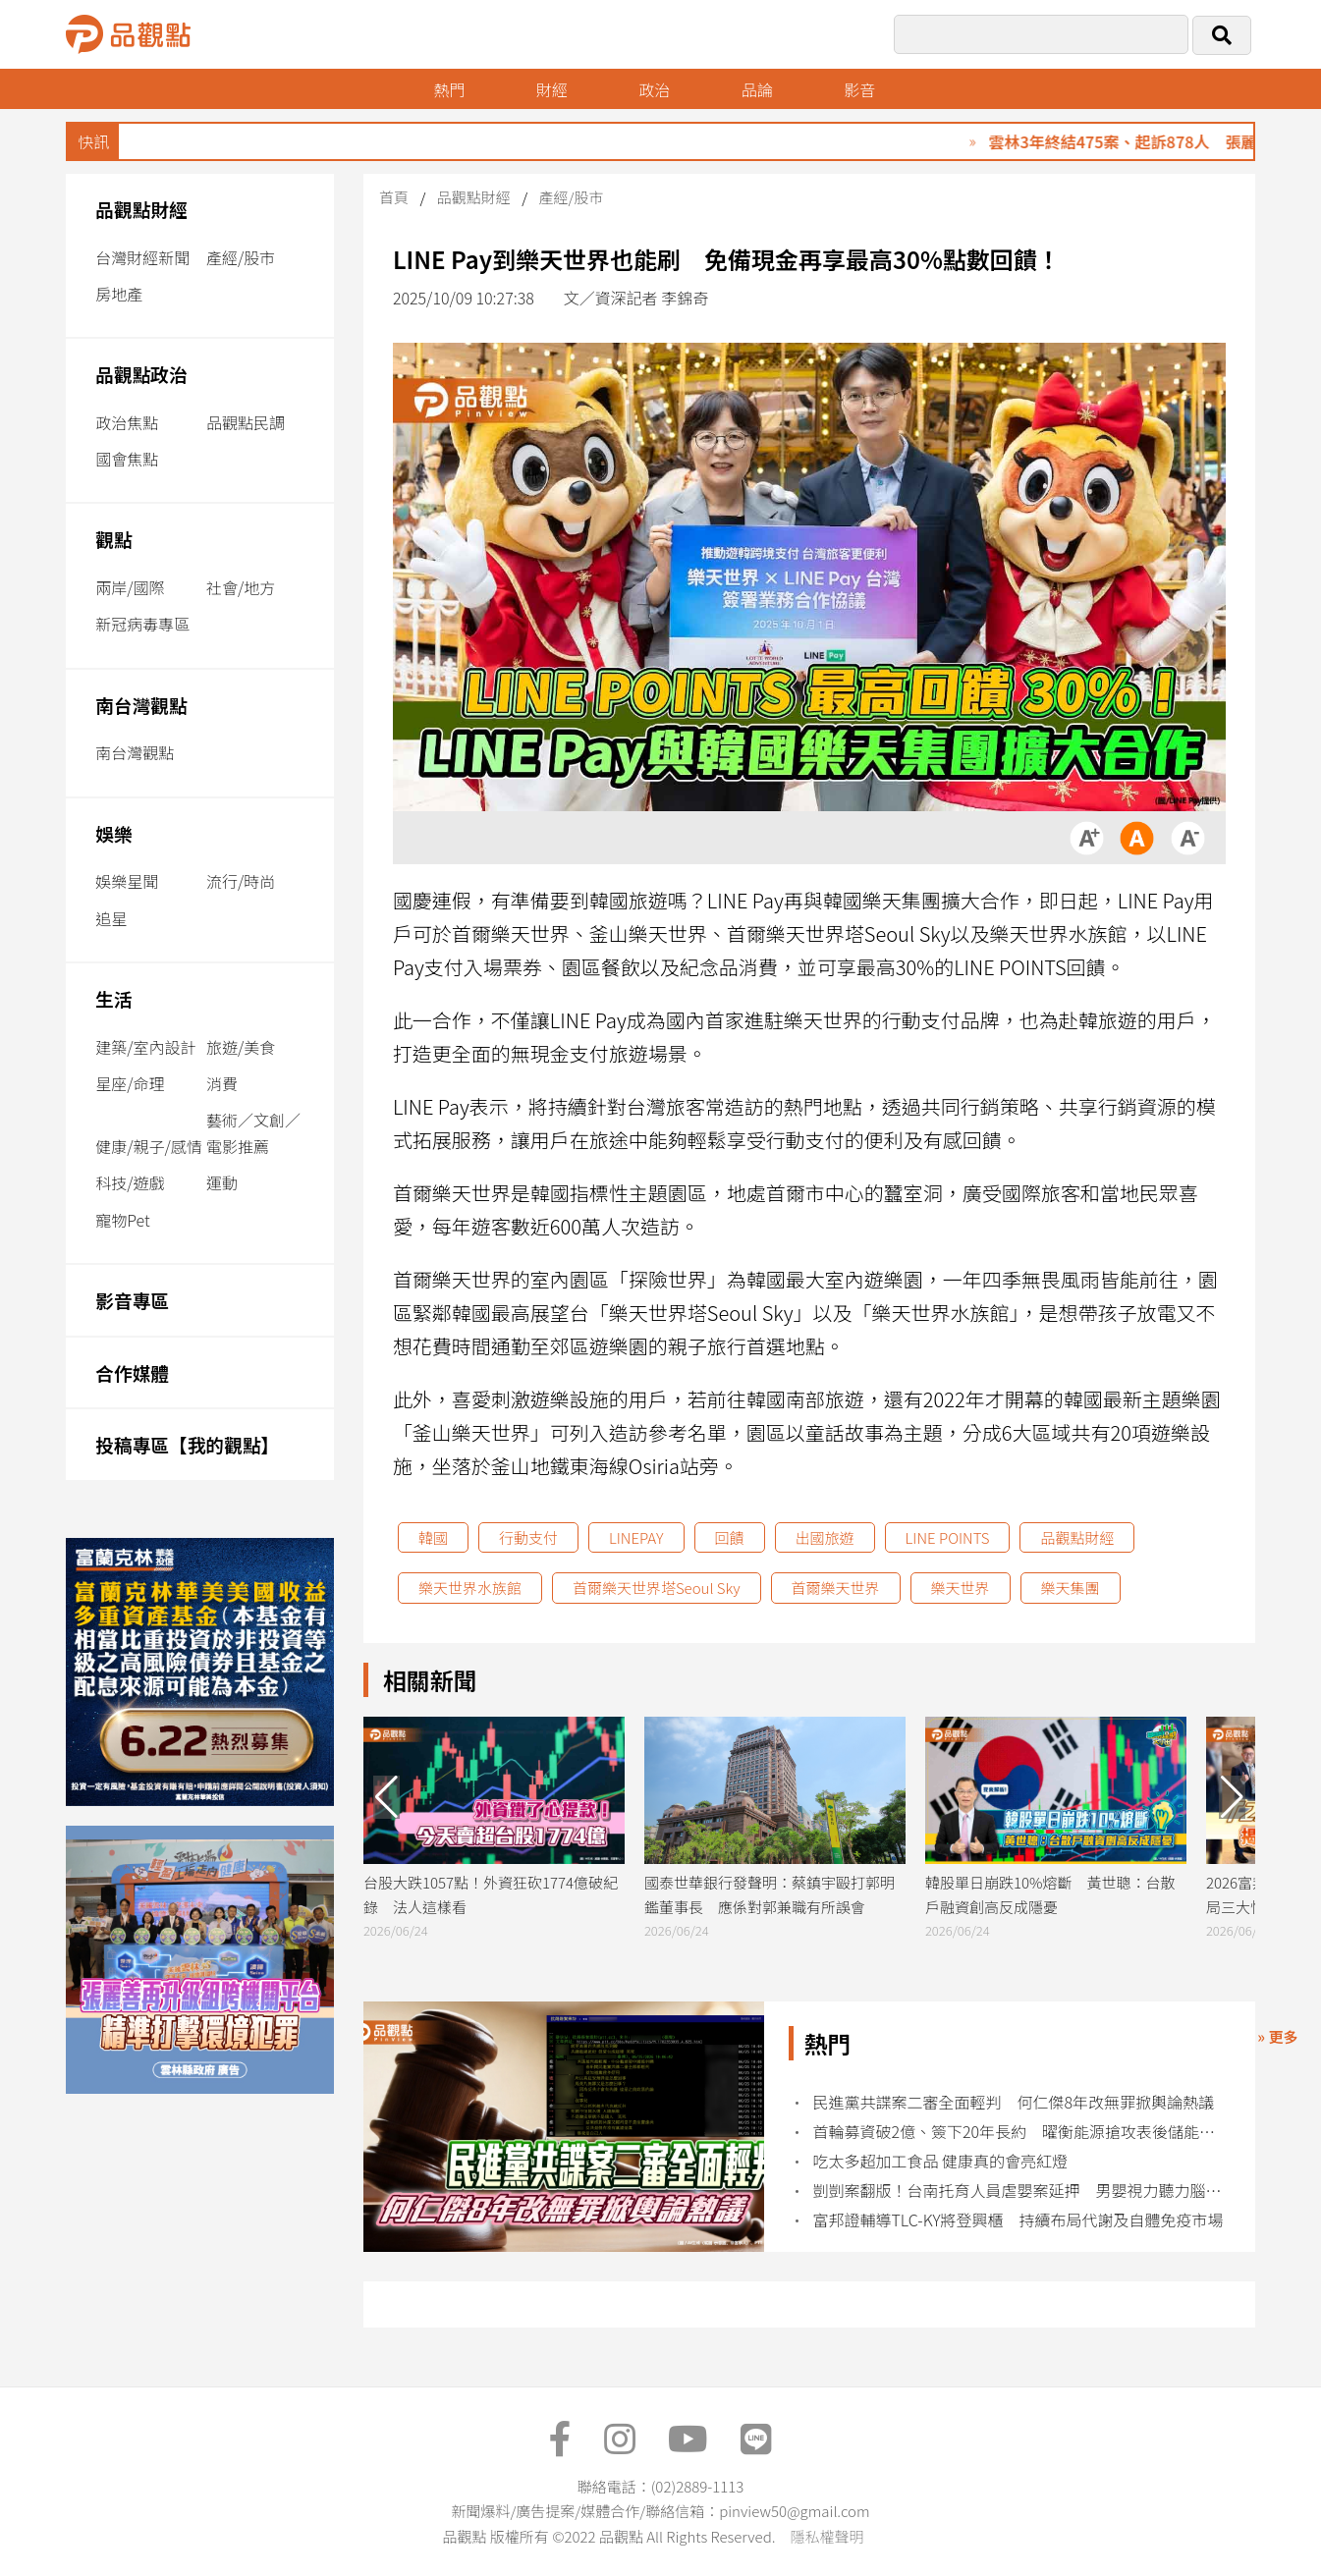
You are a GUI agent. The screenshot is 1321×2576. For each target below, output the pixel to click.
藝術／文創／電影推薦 (253, 1133)
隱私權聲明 (826, 2536)
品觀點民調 (245, 422)
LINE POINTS (948, 1537)
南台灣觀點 (141, 704)
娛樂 (113, 833)
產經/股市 (240, 257)
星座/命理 (129, 1083)
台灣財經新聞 (142, 257)
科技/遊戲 (129, 1182)
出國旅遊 (825, 1537)
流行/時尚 (240, 881)
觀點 (113, 538)
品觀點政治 (141, 373)
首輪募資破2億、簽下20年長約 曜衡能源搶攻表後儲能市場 (1019, 2131)
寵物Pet (122, 1220)
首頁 (394, 197)
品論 (757, 89)
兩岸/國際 (129, 587)
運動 (222, 1182)
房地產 (118, 293)
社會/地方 (240, 587)
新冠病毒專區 (142, 623)
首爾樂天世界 (836, 1587)
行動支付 (528, 1537)
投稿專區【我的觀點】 (187, 1444)
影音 (859, 89)
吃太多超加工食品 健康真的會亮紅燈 (940, 2161)
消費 (222, 1083)
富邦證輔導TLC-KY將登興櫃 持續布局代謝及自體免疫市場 (1017, 2220)
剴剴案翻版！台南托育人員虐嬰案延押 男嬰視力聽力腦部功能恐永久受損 (1019, 2190)
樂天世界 (960, 1587)
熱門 (449, 89)
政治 (654, 89)
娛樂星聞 (126, 881)
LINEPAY (636, 1537)
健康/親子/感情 (148, 1146)
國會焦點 (126, 458)
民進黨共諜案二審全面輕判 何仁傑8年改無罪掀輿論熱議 (1013, 2102)
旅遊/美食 (240, 1047)
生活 (113, 998)
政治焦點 (126, 422)
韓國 (433, 1537)
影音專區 (132, 1300)
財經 (552, 89)
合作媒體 (132, 1372)
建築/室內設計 (145, 1047)
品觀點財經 (141, 208)
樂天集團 (1070, 1587)
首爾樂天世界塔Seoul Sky (657, 1587)
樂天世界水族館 (470, 1587)
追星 (111, 918)
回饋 (729, 1537)
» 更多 (1277, 2036)
